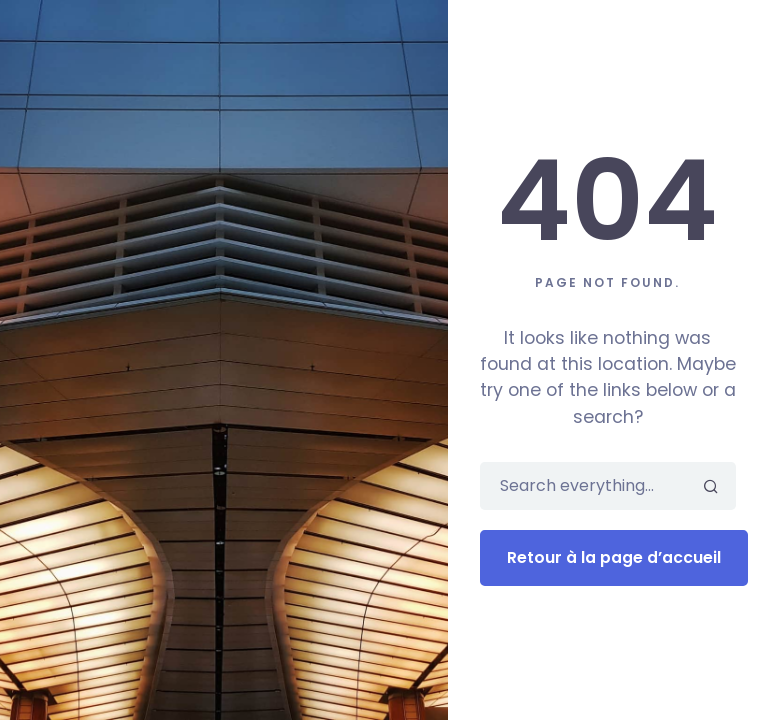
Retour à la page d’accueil (614, 557)
